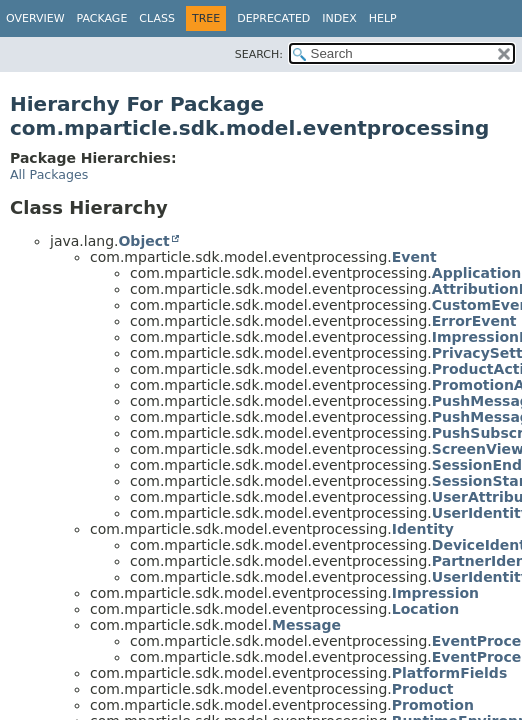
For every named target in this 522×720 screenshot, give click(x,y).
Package (102, 18)
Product (423, 689)
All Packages (49, 174)
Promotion (433, 705)
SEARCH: (259, 54)
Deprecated (273, 18)
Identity (423, 529)
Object (143, 241)
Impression (435, 593)
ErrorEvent (474, 321)
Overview (35, 18)
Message (306, 625)
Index (339, 18)
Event (414, 257)
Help (383, 18)
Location (425, 609)
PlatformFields (449, 673)
